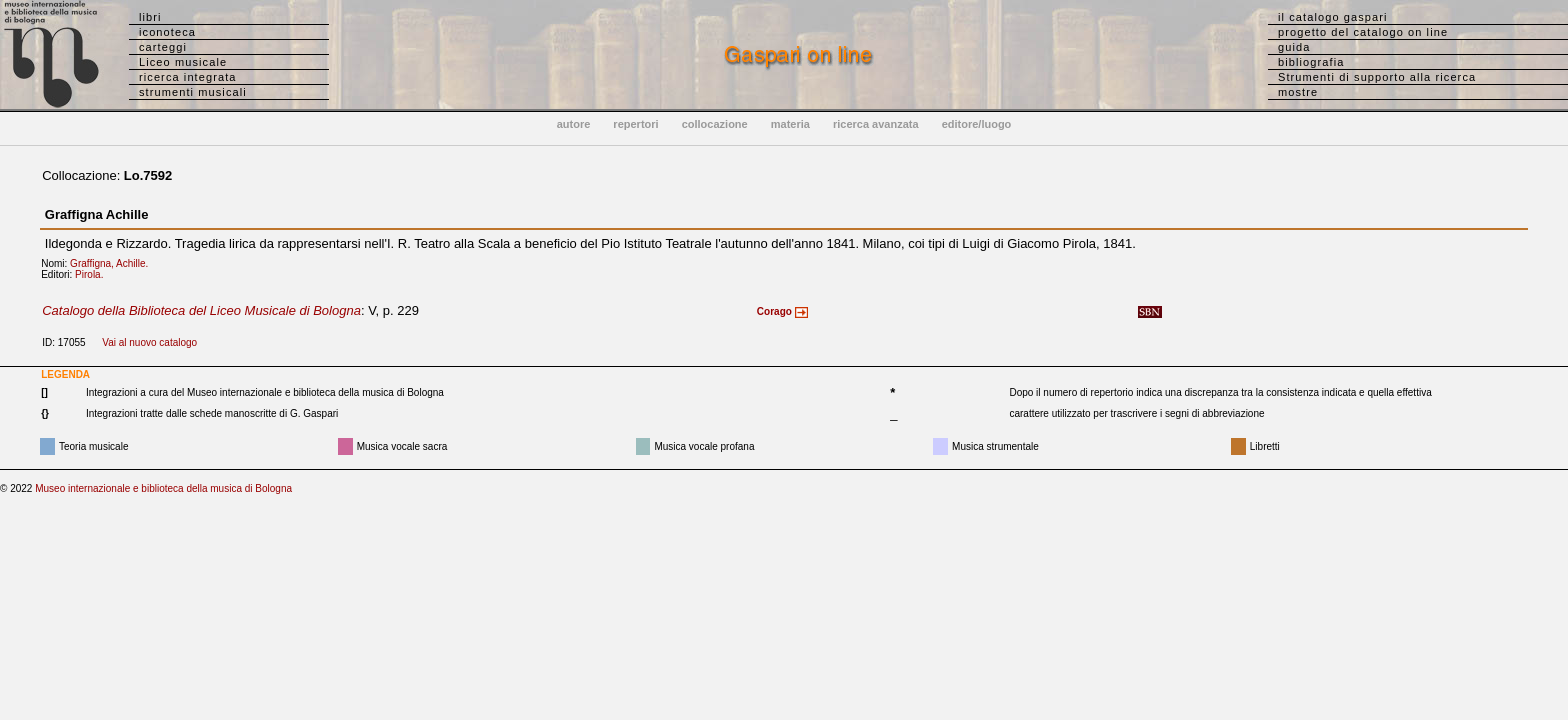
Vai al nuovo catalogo (149, 342)
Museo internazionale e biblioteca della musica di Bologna (163, 488)
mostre (1298, 92)
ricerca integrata (188, 77)
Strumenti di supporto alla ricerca (1377, 77)
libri (150, 17)
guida (1294, 47)
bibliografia (1311, 62)
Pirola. (93, 274)
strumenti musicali (193, 92)
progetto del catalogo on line (1363, 32)
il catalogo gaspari (1333, 17)
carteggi (163, 47)
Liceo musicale (183, 62)
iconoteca (167, 32)
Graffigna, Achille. (113, 263)
